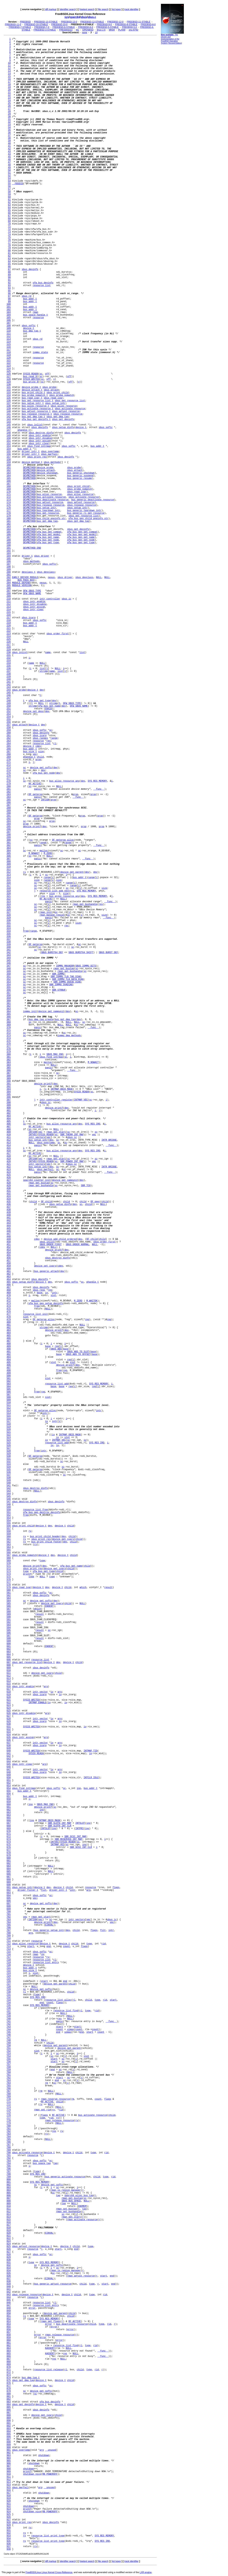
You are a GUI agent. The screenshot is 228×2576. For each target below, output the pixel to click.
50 (9, 170)
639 (8, 1748)
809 (8, 2203)
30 (9, 116)
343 (8, 955)
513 (8, 1410)
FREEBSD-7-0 (41, 27)
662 (8, 1809)
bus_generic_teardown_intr (84, 510)
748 (8, 2040)
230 (8, 652)
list (82, 652)
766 (8, 2088)
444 (8, 1225)
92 (9, 282)
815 (8, 2219)
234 (8, 663)
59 (9, 194)
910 (8, 2474)
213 (8, 607)
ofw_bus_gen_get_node (81, 540)
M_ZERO (48, 853)
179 (8, 516)
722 (8, 1970)
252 (8, 711)
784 (8, 2136)
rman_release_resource (59, 2120)
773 (8, 2107)
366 (8, 1017)
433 (8, 1196)
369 (8, 1025)
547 (8, 1501)
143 (8, 419)
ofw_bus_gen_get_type (81, 542)
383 (8, 1062)
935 (8, 2541)
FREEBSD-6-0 (85, 27)
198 (8, 566)
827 (8, 2252)
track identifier (131, 9)
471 (8, 1298)
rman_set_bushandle (68, 2211)
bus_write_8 (30, 382)
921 (8, 2503)
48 (9, 165)
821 (8, 2235)
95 (9, 291)
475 (8, 1309)
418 (8, 1156)
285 (8, 800)
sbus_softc (29, 325)
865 (8, 2353)
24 (9, 100)
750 (8, 2045)
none (84, 32)
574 (8, 1574)
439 (8, 1212)
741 (8, 2021)
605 (8, 1657)
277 (8, 778)
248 (8, 700)
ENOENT (49, 1606)
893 (8, 2428)
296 (8, 829)
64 (9, 207)
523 (8, 1437)
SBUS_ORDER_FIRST (51, 1244)
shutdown (43, 2455)
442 (8, 1220)
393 (8, 1089)
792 (8, 2158)
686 (8, 1874)
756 (8, 2061)
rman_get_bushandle (85, 904)
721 (8, 1968)
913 (8, 2482)
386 (8, 1070)
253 (8, 714)
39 (9, 140)
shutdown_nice (32, 2474)
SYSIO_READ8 (30, 374)
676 (8, 1847)
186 (8, 534)
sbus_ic (66, 599)
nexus (51, 577)
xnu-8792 (133, 30)
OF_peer (95, 1201)
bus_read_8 (30, 376)
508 (8, 1397)
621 (8, 1700)
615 (8, 1684)
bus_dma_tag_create (41, 1019)
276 (8, 775)
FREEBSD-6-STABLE (64, 27)
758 (8, 2067)
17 (9, 82)
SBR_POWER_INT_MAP (72, 1161)
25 (9, 103)
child (40, 757)
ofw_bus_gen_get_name (81, 537)
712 (8, 1943)
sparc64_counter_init (37, 1180)
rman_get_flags (50, 2321)
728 (8, 1986)
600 (8, 1643)
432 (8, 1193)
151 (8, 441)
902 (8, 2452)
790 (8, 2152)
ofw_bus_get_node (48, 540)
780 (8, 2126)
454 (8, 1252)
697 (8, 1903)
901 (8, 2450)
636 (8, 1740)
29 (9, 114)
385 (8, 1067)
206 (8, 588)
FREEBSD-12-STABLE (92, 21)
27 (9, 108)
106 (8, 320)
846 (8, 2302)
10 (96, 32)
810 (8, 2206)
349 (8, 971)
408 (8, 1129)
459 (8, 1266)
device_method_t (32, 462)
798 (8, 2174)
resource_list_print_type (47, 2535)
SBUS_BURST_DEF (108, 952)
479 (8, 1319)
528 (8, 1451)
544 (8, 1493)
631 (8, 1726)
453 (8, 1250)
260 (8, 733)
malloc (44, 850)
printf (27, 1574)
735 (8, 2005)
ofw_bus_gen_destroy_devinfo (41, 1512)
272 (8, 765)
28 (9, 111)
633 (8, 1732)
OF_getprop (35, 794)
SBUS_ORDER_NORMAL (77, 1244)
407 (8, 1126)
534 (8, 1467)
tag (55, 2163)
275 (8, 773)
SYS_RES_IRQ (92, 1124)
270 (8, 759)
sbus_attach (51, 390)
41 (9, 146)
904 (8, 2458)
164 (8, 475)
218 (8, 620)
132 (8, 390)
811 (8, 2209)
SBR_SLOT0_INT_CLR (59, 1826)
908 (8, 2469)
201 (8, 574)
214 (8, 609)
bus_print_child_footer (46, 1542)
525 (8, 1442)
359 (8, 998)
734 (8, 2002)
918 (8, 2495)
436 (8, 1204)
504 (8, 1386)
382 (8, 1059)
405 (8, 1121)
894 (8, 2431)
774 (8, 2110)
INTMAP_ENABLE (38, 1702)
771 (8, 2101)
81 (9, 253)
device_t (28, 328)
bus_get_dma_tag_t (33, 416)
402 (8, 1113)
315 (8, 880)
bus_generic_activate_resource (65, 2176)
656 (8, 1793)
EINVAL (49, 1925)
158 (8, 459)
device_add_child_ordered (60, 1239)
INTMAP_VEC (81, 1100)
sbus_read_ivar (53, 398)
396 (8, 1097)
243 (8, 687)
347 (8, 966)
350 (8, 974)
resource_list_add (56, 1384)
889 (8, 2418)
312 (8, 872)
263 (8, 741)
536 (8, 1472)
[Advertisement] (172, 104)
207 (8, 591)
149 (8, 435)
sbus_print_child (57, 392)
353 (8, 982)
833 (8, 2268)
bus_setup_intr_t (33, 403)
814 (8, 2217)
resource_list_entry (46, 1962)
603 (8, 1651)
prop (38, 759)
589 (8, 1614)
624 (8, 1708)
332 (8, 925)
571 (8, 1566)
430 (8, 1188)
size (41, 751)
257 (8, 725)
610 (8, 1670)
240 (8, 679)
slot (53, 1295)
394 (8, 1092)
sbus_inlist (34, 424)
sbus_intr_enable (40, 435)
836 (8, 2276)
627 (8, 1716)
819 (8, 2230)
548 (8, 1504)
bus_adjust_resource (50, 502)
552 (8, 1515)
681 (8, 1860)
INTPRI (79, 1828)
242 (8, 684)
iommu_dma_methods (69, 1035)
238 (8, 674)
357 (8, 992)
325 (8, 907)
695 (8, 1898)
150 (8, 438)
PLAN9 (121, 30)
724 (8, 1976)
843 (8, 2294)
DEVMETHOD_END (32, 548)
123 (8, 366)
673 (8, 1839)
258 (8, 727)
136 (8, 400)
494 (8, 1359)
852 (8, 2318)
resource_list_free (35, 1509)
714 (8, 1949)
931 (8, 2530)
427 (8, 1180)
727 (8, 1984)
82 (9, 256)
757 (8, 2064)
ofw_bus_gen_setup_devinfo (46, 1303)
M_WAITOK (91, 1300)
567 (8, 1555)
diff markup (50, 9)
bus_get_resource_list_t (38, 400)
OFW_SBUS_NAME (32, 593)
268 (8, 754)
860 (8, 2340)
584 (8, 1601)
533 (8, 1464)
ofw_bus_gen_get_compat (82, 532)
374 (8, 1038)
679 (8, 1855)
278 (8, 781)
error (32, 2308)
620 (8, 1697)
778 (8, 2120)
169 (8, 489)
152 (8, 443)
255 (8, 719)
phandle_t (24, 430)
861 (8, 2343)
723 (8, 1973)
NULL (99, 577)
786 (8, 2142)
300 (8, 840)
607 (8, 1662)
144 (8, 422)
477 (8, 1314)
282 (8, 791)
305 (8, 853)
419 (8, 1158)
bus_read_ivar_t (32, 398)
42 (9, 149)
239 (8, 676)
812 (8, 2211)
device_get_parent (72, 872)
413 (8, 1142)
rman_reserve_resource (55, 2099)
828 (8, 2254)
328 (8, 915)
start (30, 1946)
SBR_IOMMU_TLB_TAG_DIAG (66, 976)
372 (8, 1033)
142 (8, 416)
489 (8, 1346)
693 (8, 1893)
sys (66, 17)
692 (8, 1890)
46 (9, 159)
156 (8, 454)
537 (8, 1475)
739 (8, 2016)
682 (8, 1863)
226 (8, 641)
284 (8, 797)
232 (8, 658)
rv (30, 1531)
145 (8, 424)
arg (46, 1686)
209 (8, 596)
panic (37, 789)
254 (8, 716)
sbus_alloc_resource (64, 406)
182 (8, 524)
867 (8, 2359)
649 (8, 1775)
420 (8, 1161)
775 (8, 2112)
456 (8, 1258)
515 (8, 1416)
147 (8, 430)
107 (8, 323)
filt (43, 1890)
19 (9, 87)
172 (8, 497)
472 (8, 1300)
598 (8, 1638)
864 (8, 2351)
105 (8, 317)
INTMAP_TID (90, 1751)
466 (8, 1284)
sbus (84, 17)
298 (8, 834)
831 (8, 2262)
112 (8, 336)
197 (8, 564)
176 (8, 508)
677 (8, 1850)
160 (8, 465)
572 (8, 1568)
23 (9, 98)
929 (8, 2525)
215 (8, 612)
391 (8, 1083)
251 (8, 708)
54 (9, 181)
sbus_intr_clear (39, 443)
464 (8, 1279)
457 (8, 1260)
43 (9, 151)
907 (8, 2466)
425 (8, 1175)
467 (8, 1287)
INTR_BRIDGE (109, 1140)
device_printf (32, 826)
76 (9, 240)
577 (8, 1582)
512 (8, 1408)
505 (8, 1389)
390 (8, 1081)
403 (8, 1116)
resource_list (42, 285)
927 (8, 2519)
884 (8, 2404)
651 (8, 1780)
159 (8, 462)
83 (9, 258)
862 (8, 2345)
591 (8, 1619)
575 (8, 1576)
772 (8, 2104)
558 (8, 1531)
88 (9, 272)
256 (8, 722)
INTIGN (45, 800)
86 (9, 266)
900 (8, 2447)
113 (8, 339)
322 (8, 899)
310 (8, 866)
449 (8, 1239)
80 (9, 250)
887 (8, 2412)
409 (8, 1132)
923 (8, 2509)
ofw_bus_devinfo (43, 282)
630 (8, 1724)
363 (8, 1008)
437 (8, 1207)
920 (8, 2501)
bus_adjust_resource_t (36, 411)
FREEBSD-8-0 (148, 24)
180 (8, 518)
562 (8, 1542)
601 (8, 1646)
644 (8, 1761)
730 (8, 1992)
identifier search (68, 9)
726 (8, 1981)
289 (8, 810)
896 (8, 2436)
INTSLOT (80, 1823)
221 (8, 628)
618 (8, 1692)
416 (8, 1150)
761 (8, 2075)
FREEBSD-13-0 (69, 21)
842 (8, 2292)
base (39, 1292)
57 (9, 189)
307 (8, 858)
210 (8, 599)
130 (8, 384)
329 (8, 917)
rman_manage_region (52, 915)
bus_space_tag (42, 2163)
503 (8, 1384)
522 (8, 1434)
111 (8, 333)
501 (8, 1378)
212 (8, 604)
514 (8, 1413)
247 (8, 698)
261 (8, 735)
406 (8, 1124)
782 (8, 2131)
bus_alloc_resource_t (35, 406)
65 (9, 210)
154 (8, 449)
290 (8, 813)
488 (8, 1343)
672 (8, 1836)
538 (8, 1477)
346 (8, 963)
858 (8, 2335)
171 (8, 494)
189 (8, 542)
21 (9, 92)
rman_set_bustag (66, 2209)
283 (8, 794)
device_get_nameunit (51, 1011)
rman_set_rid (42, 2110)
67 (9, 216)
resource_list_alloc (58, 2000)
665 (8, 1818)
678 (8, 1852)
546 (8, 1499)
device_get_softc (41, 767)
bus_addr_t (30, 299)
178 (8, 513)
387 (8, 1073)
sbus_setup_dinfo (63, 427)
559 (8, 1534)
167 (8, 483)
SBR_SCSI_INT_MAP (75, 1836)
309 (8, 864)
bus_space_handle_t (35, 315)
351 (8, 976)
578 (8, 1584)
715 (8, 1951)
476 (8, 1311)
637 (8, 1743)
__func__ (98, 789)
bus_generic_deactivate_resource (92, 499)
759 (8, 2069)
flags (116, 1887)
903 (8, 2455)
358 (8, 995)
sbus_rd (26, 296)
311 (8, 869)
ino (79, 1788)
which (83, 1587)
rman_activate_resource (82, 2219)
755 (8, 2059)
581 (8, 1592)
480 (8, 1322)
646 (8, 1767)
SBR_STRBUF (59, 990)
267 (8, 751)
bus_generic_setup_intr (49, 1930)
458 (8, 1263)
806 (8, 2195)
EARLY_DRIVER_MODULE (25, 577)
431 (8, 1191)
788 (8, 2147)
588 (8, 1611)
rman (35, 312)
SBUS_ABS (56, 1349)
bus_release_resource (50, 505)
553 (8, 1517)
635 (8, 1737)
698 (8, 1906)
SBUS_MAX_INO (54, 1054)
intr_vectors (37, 1137)
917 (8, 2493)
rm (42, 1954)
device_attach (46, 470)
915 (8, 2487)
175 (8, 505)
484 (8, 1333)
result (108, 1587)
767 (8, 2091)
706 (8, 1927)
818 (8, 2227)
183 (8, 526)
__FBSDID (17, 183)
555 (8, 1523)
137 (8, 403)
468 (8, 1290)
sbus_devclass (46, 572)
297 (8, 832)
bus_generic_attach (46, 1271)
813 (8, 2214)
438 (8, 1209)
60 (9, 197)
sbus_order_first (57, 633)
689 (8, 1882)
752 (8, 2051)
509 (8, 1400)
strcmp (44, 671)
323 (8, 901)
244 (8, 690)
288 (8, 808)
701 (8, 1914)
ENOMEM (82, 2206)
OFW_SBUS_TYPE (32, 591)
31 (9, 119)
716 (8, 1954)
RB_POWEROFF (50, 2474)
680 (8, 1858)
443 (8, 1223)
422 (8, 1167)
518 (8, 1424)
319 (8, 891)
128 (8, 379)
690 (8, 1884)
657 (8, 1796)
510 (8, 1402)
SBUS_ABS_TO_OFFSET (78, 1354)
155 (8, 451)
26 (9, 106)
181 (8, 521)
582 (8, 1595)
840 (8, 2286)
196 (8, 561)
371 (8, 1030)
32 (9, 122)
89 (9, 274)
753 (8, 2053)
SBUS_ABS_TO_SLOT (78, 1351)
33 (9, 124)
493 (8, 1357)
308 (8, 861)
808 (8, 2201)
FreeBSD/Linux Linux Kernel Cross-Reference (48, 2572)
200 (8, 572)
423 (8, 1169)
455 (8, 1255)
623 (8, 1705)
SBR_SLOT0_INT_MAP (59, 1823)
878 (8, 2388)
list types (116, 9)
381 (8, 1057)
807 (8, 2198)
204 (8, 583)
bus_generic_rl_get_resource (85, 513)
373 (8, 1035)
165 (8, 478)
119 (8, 355)
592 (8, 1622)
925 (8, 2514)
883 (8, 2402)
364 (8, 1011)
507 (8, 1394)
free (26, 931)
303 (8, 848)
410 (8, 1134)
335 (8, 933)
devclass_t (29, 572)
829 (8, 2257)
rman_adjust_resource (81, 2276)
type (42, 1560)
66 (9, 213)
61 (9, 199)
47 (9, 162)
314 (8, 877)
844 (8, 2297)
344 (8, 958)
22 (9, 95)
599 (8, 1641)
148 (8, 433)
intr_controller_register (56, 1100)
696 (8, 1901)
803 (8, 2187)
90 (9, 277)
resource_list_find (65, 2010)
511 (8, 1405)
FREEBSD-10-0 (59, 24)
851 (8, 2316)
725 (8, 1978)
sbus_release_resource (67, 414)
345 (8, 960)
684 (8, 1868)
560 (8, 1536)
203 (8, 580)
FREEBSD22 (66, 30)
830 (8, 2260)
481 (8, 1325)
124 (8, 368)
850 (8, 2313)
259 (8, 730)
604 (8, 1654)
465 (8, 1282)
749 (8, 2043)
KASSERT (50, 2348)
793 (8, 2160)
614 (8, 1681)
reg (50, 1290)
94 (9, 288)
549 (8, 1507)
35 (9, 130)
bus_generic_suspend (80, 475)
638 (8, 1745)
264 (8, 743)
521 (8, 1432)
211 (8, 601)
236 (8, 668)
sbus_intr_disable (40, 438)
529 (8, 1453)
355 (8, 987)
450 (8, 1242)
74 (9, 234)
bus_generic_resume (79, 478)
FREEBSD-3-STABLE (45, 30)
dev (42, 690)
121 (8, 360)
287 (8, 805)
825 (8, 2246)
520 (8, 1429)
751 (8, 2048)
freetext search (87, 9)
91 (9, 280)
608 (8, 1665)
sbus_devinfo (30, 269)
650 (8, 1777)
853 (8, 2321)
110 (8, 331)
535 (8, 1469)
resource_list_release (48, 2369)
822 (8, 2238)
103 (8, 312)
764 (8, 2083)
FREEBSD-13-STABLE (46, 21)
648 (8, 1772)
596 (8, 1633)
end (48, 1946)
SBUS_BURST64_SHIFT (80, 952)
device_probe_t (31, 387)
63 (9, 205)
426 (8, 1177)
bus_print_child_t (33, 392)
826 (8, 2249)
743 (8, 2026)
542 (8, 1488)
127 (8, 376)
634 (8, 1734)
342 (8, 952)
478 (8, 1317)
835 (8, 2273)
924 (8, 2511)
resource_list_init (35, 1314)
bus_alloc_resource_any (64, 781)
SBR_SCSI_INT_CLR (81, 1847)
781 (8, 2128)
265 (8, 746)
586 (8, 1606)
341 (8, 950)
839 (8, 2284)
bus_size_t (30, 751)
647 (8, 1769)
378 (8, 1049)
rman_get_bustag (63, 968)
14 (9, 74)
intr (55, 1292)
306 (8, 856)
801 (8, 2182)
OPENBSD (87, 30)
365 (8, 1014)
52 (9, 175)
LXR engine (146, 2572)
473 (8, 1303)
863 (8, 2348)
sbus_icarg (29, 617)
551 (8, 1512)
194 (8, 556)
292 (8, 818)
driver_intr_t (31, 451)
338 (8, 942)
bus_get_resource (48, 513)
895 (8, 2434)
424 (8, 1172)
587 (8, 1609)
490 (8, 1349)
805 (8, 2193)
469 (8, 1292)
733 (8, 2000)
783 (8, 2134)
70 (9, 224)
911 (8, 2477)
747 (8, 2037)
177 (8, 510)
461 (8, 1271)
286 (8, 802)
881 (8, 2396)
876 (8, 2383)
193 (8, 553)
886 (8, 2410)
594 (8, 1627)
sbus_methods (52, 462)
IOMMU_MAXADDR (65, 966)
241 (8, 682)
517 (8, 1421)
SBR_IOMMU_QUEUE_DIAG (67, 982)
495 (8, 1362)
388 (8, 1075)
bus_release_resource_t (37, 414)
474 (8, 1306)
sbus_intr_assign (40, 441)
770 (8, 2099)
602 (8, 1649)
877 (8, 2385)
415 (8, 1148)
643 (8, 1759)
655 (8, 1791)
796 (8, 2168)
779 (8, 2123)
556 (8, 1526)
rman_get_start (56, 1132)
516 (8, 1418)
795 (8, 2166)
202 (8, 577)
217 (8, 617)
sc (41, 374)
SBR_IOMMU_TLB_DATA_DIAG (68, 979)
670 (8, 1831)
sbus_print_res (36, 457)
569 (8, 1560)
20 (9, 90)
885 (8, 2407)
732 (8, 1997)
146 (8, 427)
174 (8, 502)
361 (8, 1003)
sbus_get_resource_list (70, 400)
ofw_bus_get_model (48, 534)
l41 (77, 30)
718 (8, 1960)
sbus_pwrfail (49, 454)
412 (8, 1140)
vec (35, 754)
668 (8, 1826)
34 (9, 127)
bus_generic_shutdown (81, 473)
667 (8, 1823)
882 (8, 2399)
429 (8, 1185)
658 (8, 1799)
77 (9, 242)
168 (8, 486)
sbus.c (92, 17)
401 (8, 1110)
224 (8, 636)
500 (8, 1375)
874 (8, 2377)
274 (8, 770)
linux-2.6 (101, 30)
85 (9, 264)
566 (8, 1552)
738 (8, 2013)
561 (8, 1539)
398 (8, 1102)
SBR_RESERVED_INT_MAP (68, 1839)
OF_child (46, 1201)
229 (8, 649)
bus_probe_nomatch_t (35, 395)
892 (8, 2426)
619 (8, 1694)
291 (8, 816)
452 (8, 1247)
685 (8, 1871)
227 (8, 644)
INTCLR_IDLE (91, 1777)
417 (8, 1153)
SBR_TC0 (85, 1185)
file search (103, 9)
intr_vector (40, 1692)
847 (8, 2305)
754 (8, 2056)
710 (8, 1938)
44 (9, 154)
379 (8, 1051)
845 (8, 2300)
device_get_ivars (63, 1539)
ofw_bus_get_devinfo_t (36, 419)
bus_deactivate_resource (53, 499)
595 (8, 1630)
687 (8, 1876)
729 (8, 1989)
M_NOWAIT (34, 853)
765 (8, 2085)
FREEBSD (25, 21)
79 (9, 248)
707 (8, 1930)
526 (8, 1445)
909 (8, 2471)
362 (8, 1006)
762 (8, 2077)
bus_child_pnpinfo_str (51, 518)
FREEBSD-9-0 (104, 24)
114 (8, 341)
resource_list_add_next (55, 891)
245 (8, 692)
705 (8, 1925)
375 (8, 1041)
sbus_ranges (40, 738)
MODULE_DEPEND (21, 583)
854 (8, 2324)
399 (8, 1105)
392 (8, 1086)
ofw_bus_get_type (48, 542)
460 (8, 1268)
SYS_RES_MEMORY (97, 781)
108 (8, 325)
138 (8, 406)
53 (9, 178)
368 (8, 1022)
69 (9, 221)
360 (8, 1000)
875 (8, 2380)
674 (8, 1842)
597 (8, 1635)
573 (8, 1571)
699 (8, 1909)
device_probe (45, 467)
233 (8, 660)
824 (8, 2243)
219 (8, 623)
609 (8, 1667)
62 (9, 202)
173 (8, 499)
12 (9, 68)
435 (8, 1201)
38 (9, 138)
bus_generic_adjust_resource (52, 2284)
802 (8, 2185)
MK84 (112, 30)
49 (9, 167)
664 (8, 1815)
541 (8, 1485)
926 (8, 2517)
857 (8, 2332)
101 (8, 307)
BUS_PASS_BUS (26, 580)
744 (8, 2029)
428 (8, 1183)
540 (8, 1483)
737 (8, 2010)
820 (8, 2233)
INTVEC (33, 1134)
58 (9, 191)
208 (8, 593)
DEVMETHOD (29, 467)
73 (9, 232)
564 (8, 1547)
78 (9, 245)
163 (8, 473)
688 (8, 1879)
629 (8, 1721)
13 (9, 71)
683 (8, 1866)
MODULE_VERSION (21, 585)
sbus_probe (49, 387)
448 (8, 1236)
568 (8, 1558)
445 (8, 1228)
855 (8, 2327)
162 (8, 470)
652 (8, 1783)
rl (54, 743)
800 (8, 2179)
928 (8, 2522)
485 (8, 1335)
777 (8, 2118)
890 (8, 2420)
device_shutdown (47, 473)
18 (9, 84)
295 (8, 826)
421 (8, 1164)
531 (8, 1459)
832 (8, 2265)
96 (9, 293)
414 (8, 1145)
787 (8, 2144)
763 (8, 2080)
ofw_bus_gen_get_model (81, 534)
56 (9, 186)
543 (8, 1491)
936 (8, 2544)
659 (8, 1801)
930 (8, 2527)
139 (8, 408)
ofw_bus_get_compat (49, 532)
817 (8, 2225)
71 (9, 226)
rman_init (46, 912)
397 (8, 1100)
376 (8, 1043)
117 (8, 349)
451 (8, 1244)
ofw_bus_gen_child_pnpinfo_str (88, 518)
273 (8, 767)
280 (8, 786)
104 (8, 315)
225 (8, 639)
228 (8, 647)
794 (8, 2163)
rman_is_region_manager (66, 2190)
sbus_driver (41, 556)
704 (8, 1922)
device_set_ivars (45, 1266)
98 (9, 299)
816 (8, 2222)
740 (8, 2018)
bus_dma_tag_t (32, 331)
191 (8, 548)
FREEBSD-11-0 (13, 24)
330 (8, 920)
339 (8, 944)
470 (8, 1295)
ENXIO (48, 708)
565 (8, 1550)
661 (8, 1807)
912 (8, 2479)
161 (8, 467)
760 (8, 2072)
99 (9, 301)
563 (8, 1544)
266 (8, 749)
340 (8, 947)
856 (8, 2329)
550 (8, 1509)
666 (8, 1820)
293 (8, 821)
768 (8, 2093)
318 (8, 888)
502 (8, 1381)
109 (8, 328)
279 (8, 783)
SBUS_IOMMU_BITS (85, 966)
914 (8, 2485)
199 (8, 569)
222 (8, 631)
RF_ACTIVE (35, 783)
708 (8, 1933)
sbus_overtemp (50, 451)
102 (8, 309)
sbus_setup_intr (55, 403)
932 (8, 2533)
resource (38, 317)
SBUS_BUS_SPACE (71, 2201)
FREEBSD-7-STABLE (20, 27)
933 (8, 2535)
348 (8, 968)
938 (8, 2549)
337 (8, 939)
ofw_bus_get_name (48, 537)
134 (8, 395)
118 (8, 352)
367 (8, 1019)
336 (8, 936)
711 (8, 1941)
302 (8, 845)
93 (9, 285)
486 (8, 1338)
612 (8, 1676)
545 (8, 1496)
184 (8, 529)
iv (46, 1292)
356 (8, 990)
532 (8, 1461)
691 (8, 1887)
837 (8, 2278)
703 (8, 1919)
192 (8, 550)
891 (8, 2423)
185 (8, 532)
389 (8, 1078)
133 (8, 392)
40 (9, 143)
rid (103, 1943)
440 (8, 1215)
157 (8, 457)
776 (8, 2115)
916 (8, 2490)
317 (8, 885)
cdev (38, 746)
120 (8, 357)
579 (8, 1587)
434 (8, 1199)
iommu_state (40, 352)
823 (8, 2241)
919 (8, 2498)
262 (8, 738)
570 (8, 1563)
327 (8, 912)
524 (8, 1440)
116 (8, 347)
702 (8, 1917)
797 (8, 2171)
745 (8, 2032)
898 (8, 2442)
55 (9, 183)
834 (8, 2270)
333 (8, 928)
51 (9, 173)
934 (8, 2538)
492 (8, 1354)
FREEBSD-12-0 (115, 21)
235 (8, 666)
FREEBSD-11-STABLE (138, 21)
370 (8, 1027)
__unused (50, 2450)
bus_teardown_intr (48, 510)
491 (8, 1351)
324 (8, 904)
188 (8, 540)
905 (8, 2460)
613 (8, 1678)
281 (8, 789)
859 (8, 2337)
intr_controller (50, 599)
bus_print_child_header (45, 1536)
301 (8, 842)
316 (8, 883)
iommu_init (30, 1011)
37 (9, 135)
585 (8, 1603)
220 (8, 625)
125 (8, 371)
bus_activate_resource (51, 497)
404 (8, 1118)
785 (8, 2139)
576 (8, 1579)
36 (9, 132)
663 (8, 1812)
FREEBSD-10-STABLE (36, 24)
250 (8, 706)
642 (8, 1756)
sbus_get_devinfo (63, 419)
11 (9, 65)
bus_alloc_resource (49, 494)
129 (8, 382)
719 (8, 1962)
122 (8, 363)
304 (8, 850)
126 (8, 374)
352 (8, 979)
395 (8, 1094)
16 (9, 79)
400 (8, 1108)
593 (8, 1625)
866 (8, 2356)
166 (8, 481)
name (48, 652)
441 (8, 1217)
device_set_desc (33, 711)
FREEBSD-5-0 (129, 27)
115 (8, 344)
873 (8, 2375)
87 (9, 269)
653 (8, 1785)
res (48, 741)
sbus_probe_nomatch (61, 395)
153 (8, 446)
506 (8, 1392)
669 (8, 1828)
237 (8, 671)
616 (8, 1686)
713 (8, 1946)
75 (9, 237)
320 (8, 893)
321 (8, 896)
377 (8, 1046)
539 (8, 1480)
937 (8, 2546)
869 (8, 2364)
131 (8, 387)
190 (8, 545)
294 (8, 824)
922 (8, 2506)
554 (8, 1520)
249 (8, 703)
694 (8, 1895)
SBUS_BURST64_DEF (52, 952)
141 (8, 414)
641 (8, 1753)
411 (8, 1137)
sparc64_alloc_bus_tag (78, 2195)
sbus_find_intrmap (38, 446)
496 (8, 1365)
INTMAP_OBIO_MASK (62, 1089)
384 (8, 1065)
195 (8, 558)
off (47, 374)
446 (8, 1231)
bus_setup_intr (46, 508)
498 (8, 1370)
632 (8, 1729)
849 (8, 2310)
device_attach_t (32, 390)
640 (8, 1751)
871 (8, 2369)
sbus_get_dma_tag (57, 416)
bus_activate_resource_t (38, 408)
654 (8, 1788)
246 (8, 695)
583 (8, 1598)
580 (8, 1590)
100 (8, 304)
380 (8, 1054)
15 (9, 76)
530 (8, 1456)
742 (8, 2024)
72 (9, 229)
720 (8, 1965)
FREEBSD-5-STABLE (107, 27)
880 (8, 2393)
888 (8, 2415)
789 (8, 2150)
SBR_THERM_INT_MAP (72, 1134)
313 (8, 875)
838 (8, 2281)
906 (8, 2463)
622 (8, 1702)
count (66, 1946)
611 (8, 1673)
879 (8, 2391)
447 (8, 1234)
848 (8, 2308)
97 (9, 296)
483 (8, 1330)
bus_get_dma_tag (47, 521)
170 (8, 491)
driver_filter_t (28, 1890)
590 (8, 1617)
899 (8, 2444)
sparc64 (75, 17)
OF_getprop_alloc (63, 840)
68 (9, 218)
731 (8, 1994)
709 (8, 1935)
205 (8, 585)
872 (8, 2372)
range (54, 738)
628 (8, 1718)
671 (8, 1834)
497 (8, 1367)
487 (8, 1341)
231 (8, 655)
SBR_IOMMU (58, 974)
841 (8, 2289)
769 (8, 2096)
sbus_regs (39, 1290)
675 (8, 1844)
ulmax (70, 2029)
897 (8, 2439)
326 (8, 909)
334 (8, 931)
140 (8, 411)
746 (8, 2035)
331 (8, 923)
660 (8, 1804)
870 (8, 2367)
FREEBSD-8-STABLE (126, 24)
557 (8, 1528)
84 (9, 261)
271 (8, 762)
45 (9, 157)
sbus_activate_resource (70, 408)
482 (8, 1327)
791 (8, 2155)
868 (8, 2361)
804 (8, 2190)
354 (8, 984)
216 (8, 615)
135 (8, 398)
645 (8, 1764)
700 (8, 1911)
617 (8, 1689)
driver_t (27, 556)
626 (8, 1713)
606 (8, 1659)
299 (8, 837)
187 (8, 537)
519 (8, 1426)
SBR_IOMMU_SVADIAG (61, 984)
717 (8, 1957)
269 (8, 757)
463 (8, 1276)
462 (8, 1274)
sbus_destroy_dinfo (41, 433)
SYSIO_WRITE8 (31, 379)
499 (8, 1373)
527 (8, 1448)
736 (8, 2008)
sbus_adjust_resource (66, 411)
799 (8, 2176)
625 (8, 1710)
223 (8, 633)
